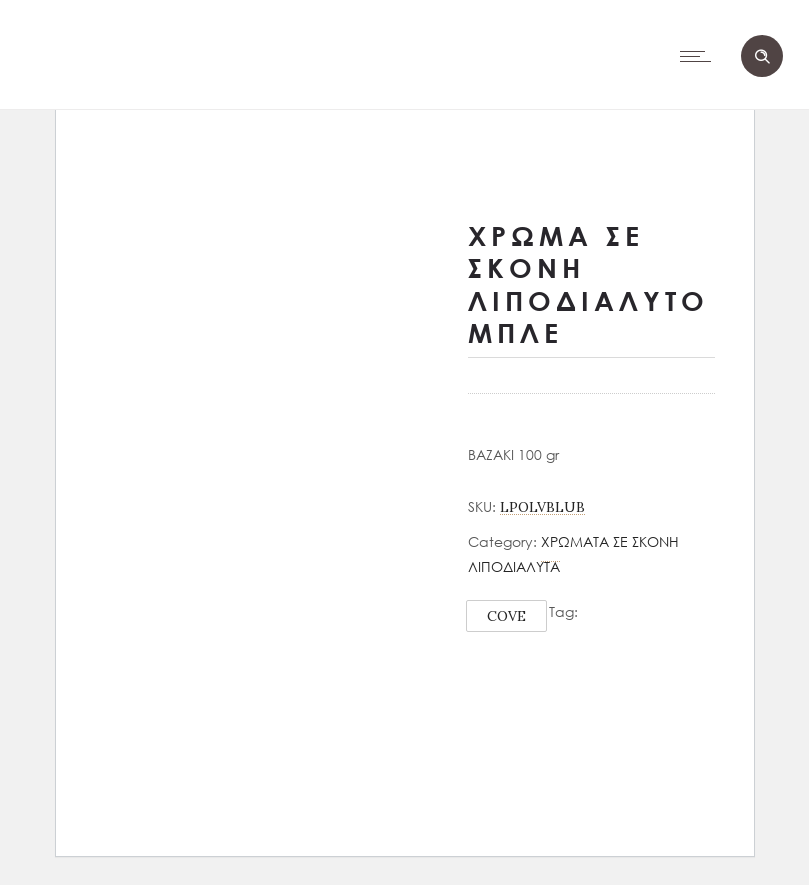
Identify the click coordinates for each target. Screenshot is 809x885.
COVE (506, 616)
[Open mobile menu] (700, 56)
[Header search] (762, 57)
